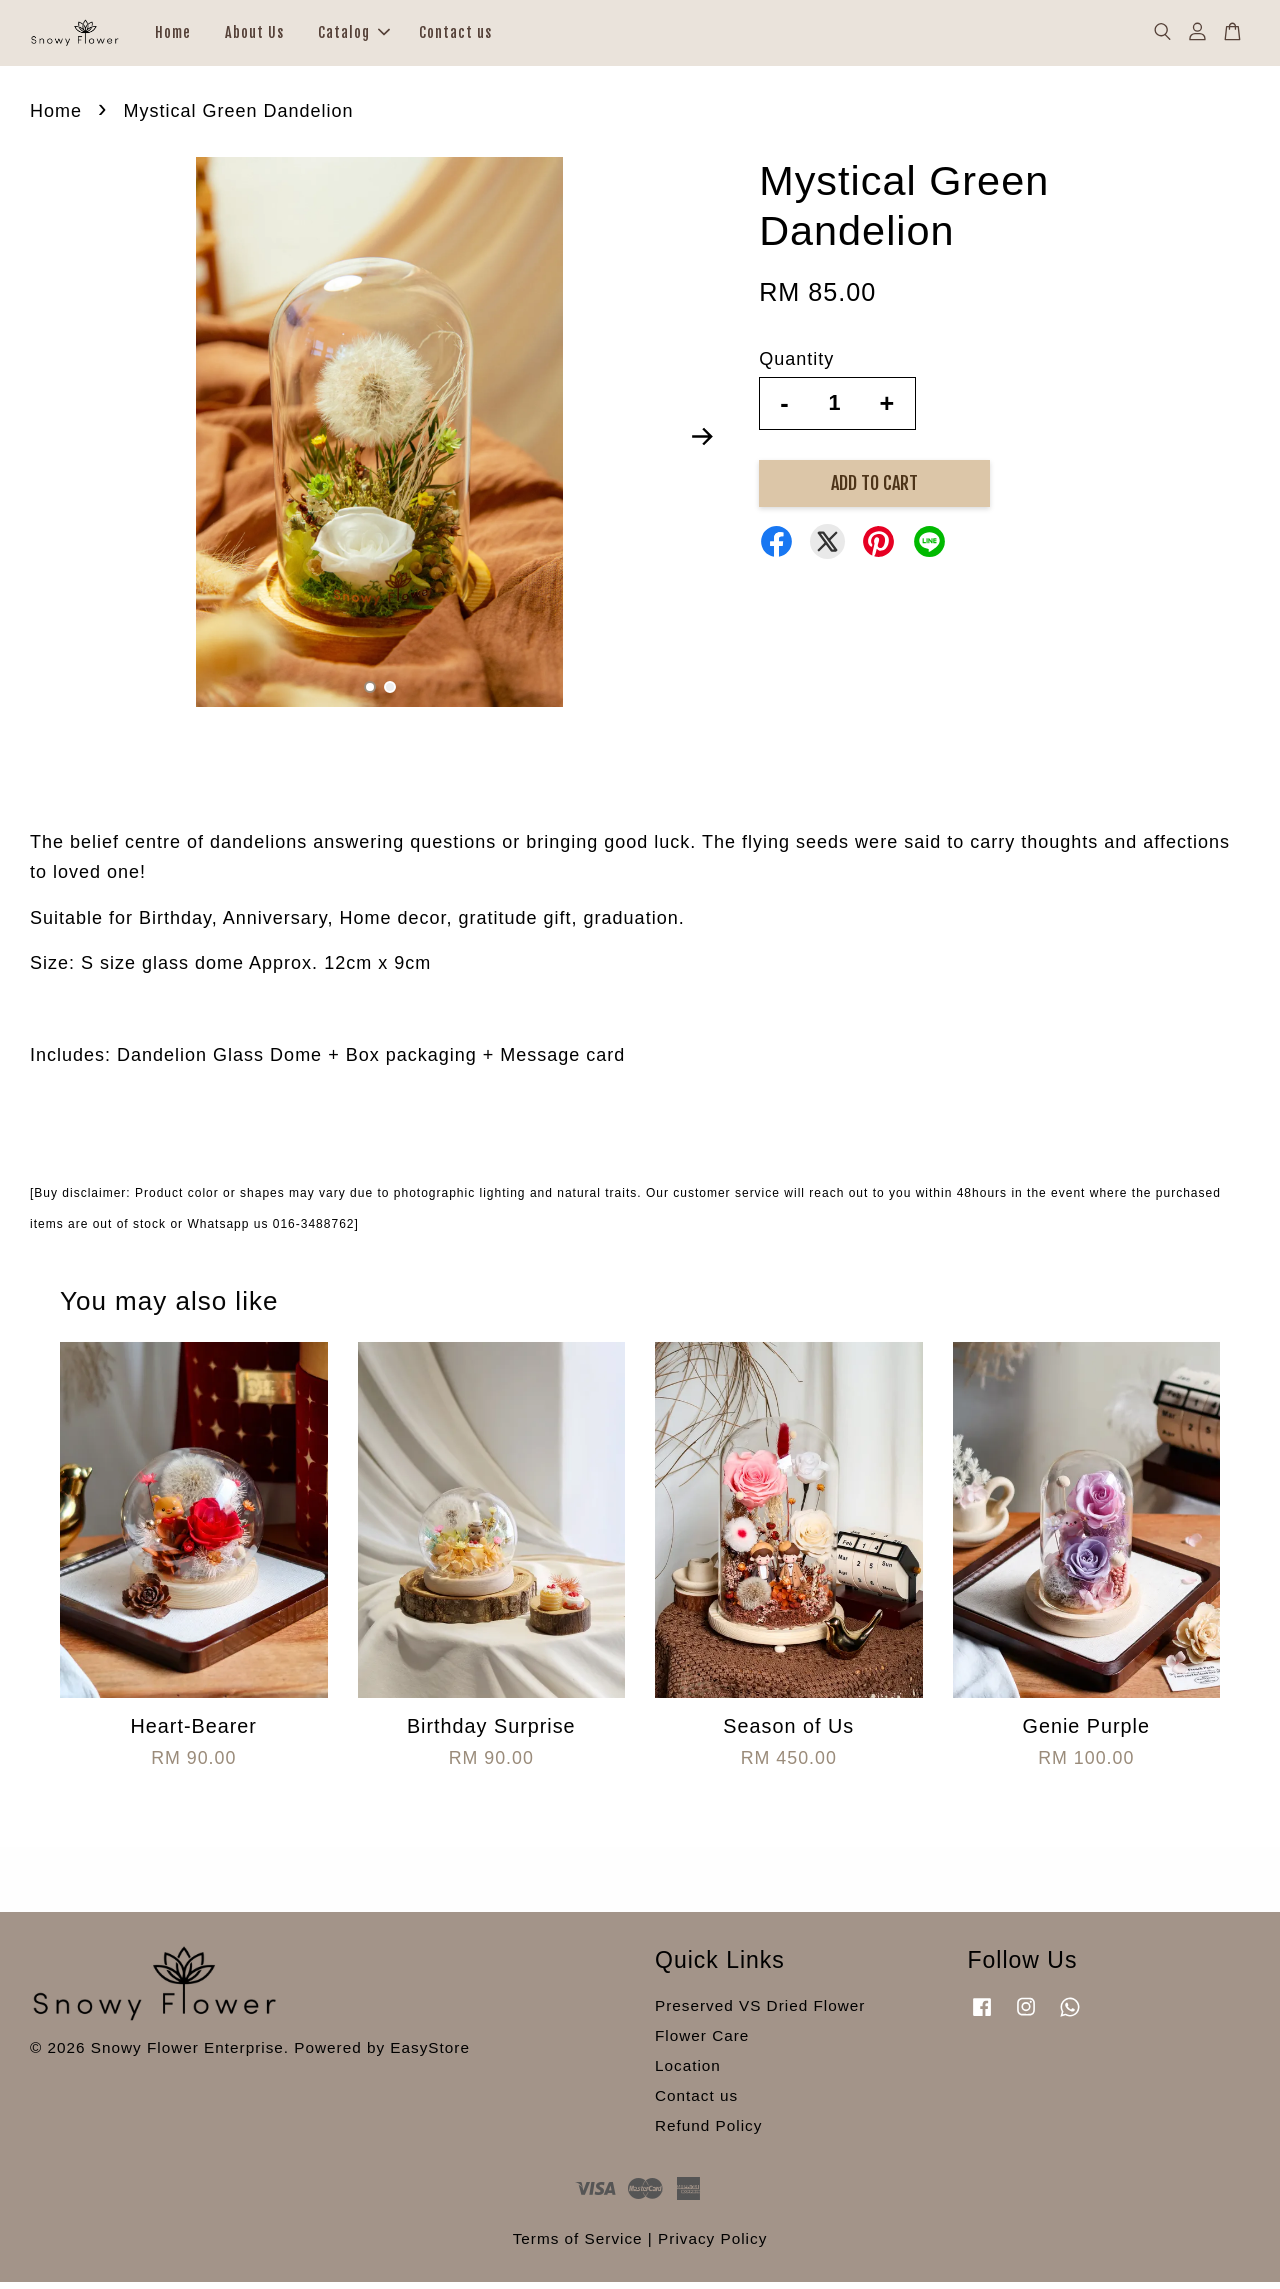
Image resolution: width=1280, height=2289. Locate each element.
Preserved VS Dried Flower (760, 2013)
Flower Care (702, 2043)
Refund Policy (708, 2132)
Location (688, 2072)
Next (702, 444)
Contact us (455, 36)
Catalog (354, 36)
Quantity (796, 367)
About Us (254, 36)
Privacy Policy (712, 2245)
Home (173, 36)
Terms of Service (578, 2245)
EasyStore (430, 2055)
